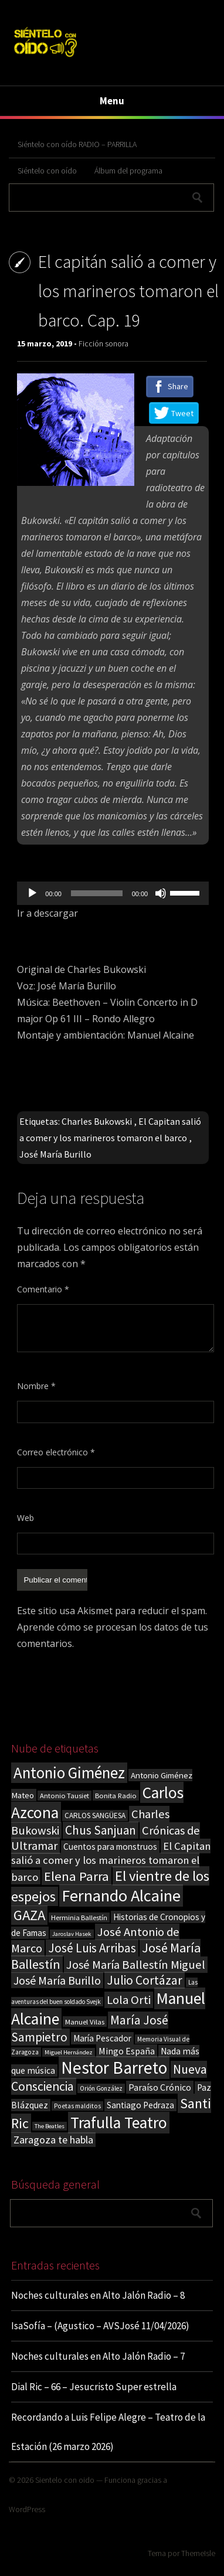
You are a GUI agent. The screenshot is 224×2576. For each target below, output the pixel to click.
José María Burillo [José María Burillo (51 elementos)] (57, 1980)
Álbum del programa (128, 170)
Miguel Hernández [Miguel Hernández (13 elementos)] (69, 2052)
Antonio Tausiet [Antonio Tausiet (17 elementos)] (64, 1795)
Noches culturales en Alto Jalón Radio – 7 (98, 2356)
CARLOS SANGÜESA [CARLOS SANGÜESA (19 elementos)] (95, 1815)
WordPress (27, 2509)
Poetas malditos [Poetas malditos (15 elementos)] (77, 2106)
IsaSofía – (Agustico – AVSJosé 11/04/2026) (100, 2325)
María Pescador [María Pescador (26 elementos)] (102, 2038)
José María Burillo (55, 1154)
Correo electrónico (56, 1452)
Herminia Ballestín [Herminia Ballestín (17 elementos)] (79, 1917)
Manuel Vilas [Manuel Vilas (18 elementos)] (84, 2021)
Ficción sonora (103, 343)
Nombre (36, 1385)
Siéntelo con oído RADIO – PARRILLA (77, 144)
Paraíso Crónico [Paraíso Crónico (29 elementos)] (159, 2087)
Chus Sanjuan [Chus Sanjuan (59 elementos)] (100, 1830)
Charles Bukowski (97, 1121)
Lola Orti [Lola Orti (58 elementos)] (129, 1999)
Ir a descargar (47, 913)
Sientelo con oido (64, 2480)
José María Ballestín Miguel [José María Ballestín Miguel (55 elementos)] (135, 1964)
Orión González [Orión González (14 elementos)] (101, 2088)
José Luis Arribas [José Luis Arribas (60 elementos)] (92, 1948)
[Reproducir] (32, 893)
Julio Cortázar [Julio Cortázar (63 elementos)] (144, 1980)
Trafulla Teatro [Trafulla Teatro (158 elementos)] (118, 2122)
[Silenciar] (161, 893)
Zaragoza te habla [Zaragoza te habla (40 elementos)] (53, 2139)
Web (25, 1517)
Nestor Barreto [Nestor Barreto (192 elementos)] (114, 2067)
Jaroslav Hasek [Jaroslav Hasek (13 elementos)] (71, 1934)
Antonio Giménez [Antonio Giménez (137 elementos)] (69, 1772)
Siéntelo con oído (47, 170)
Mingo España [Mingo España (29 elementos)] (127, 2051)
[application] (113, 893)
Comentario (43, 1289)
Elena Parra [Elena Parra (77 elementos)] (76, 1876)
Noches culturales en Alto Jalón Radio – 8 (98, 2295)
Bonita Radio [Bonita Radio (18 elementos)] (116, 1795)
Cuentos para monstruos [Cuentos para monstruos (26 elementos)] (110, 1846)
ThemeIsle (198, 2553)
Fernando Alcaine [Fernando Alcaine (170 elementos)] (121, 1895)
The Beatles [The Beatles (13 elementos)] (50, 2126)
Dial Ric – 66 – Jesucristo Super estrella (94, 2386)
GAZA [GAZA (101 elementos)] (29, 1915)
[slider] (97, 893)
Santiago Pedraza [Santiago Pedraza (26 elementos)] (140, 2105)
